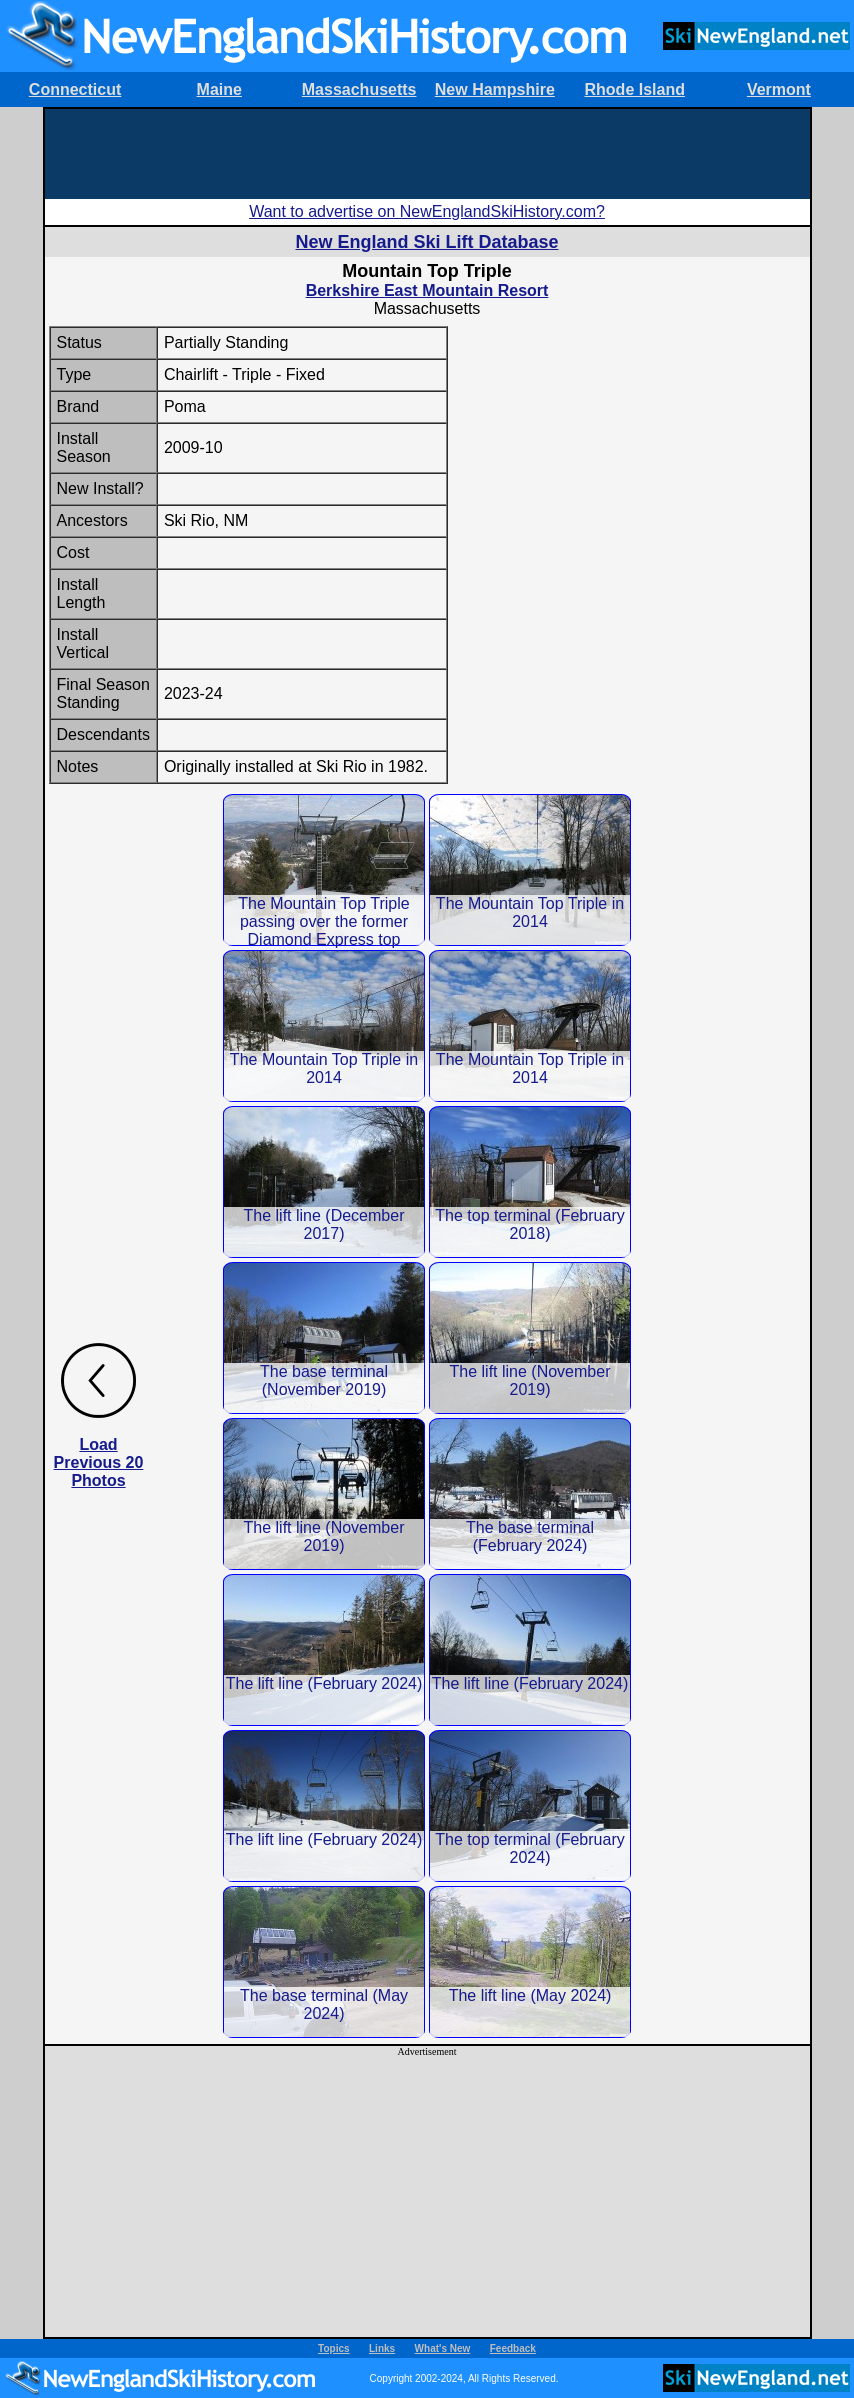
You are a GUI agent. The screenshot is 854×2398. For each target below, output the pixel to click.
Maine (219, 89)
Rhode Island (635, 89)
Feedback (513, 2348)
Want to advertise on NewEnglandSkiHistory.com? (427, 211)
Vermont (779, 89)
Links (382, 2348)
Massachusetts (359, 89)
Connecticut (75, 89)
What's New (443, 2348)
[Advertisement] (427, 154)
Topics (333, 2348)
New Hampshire (495, 89)
